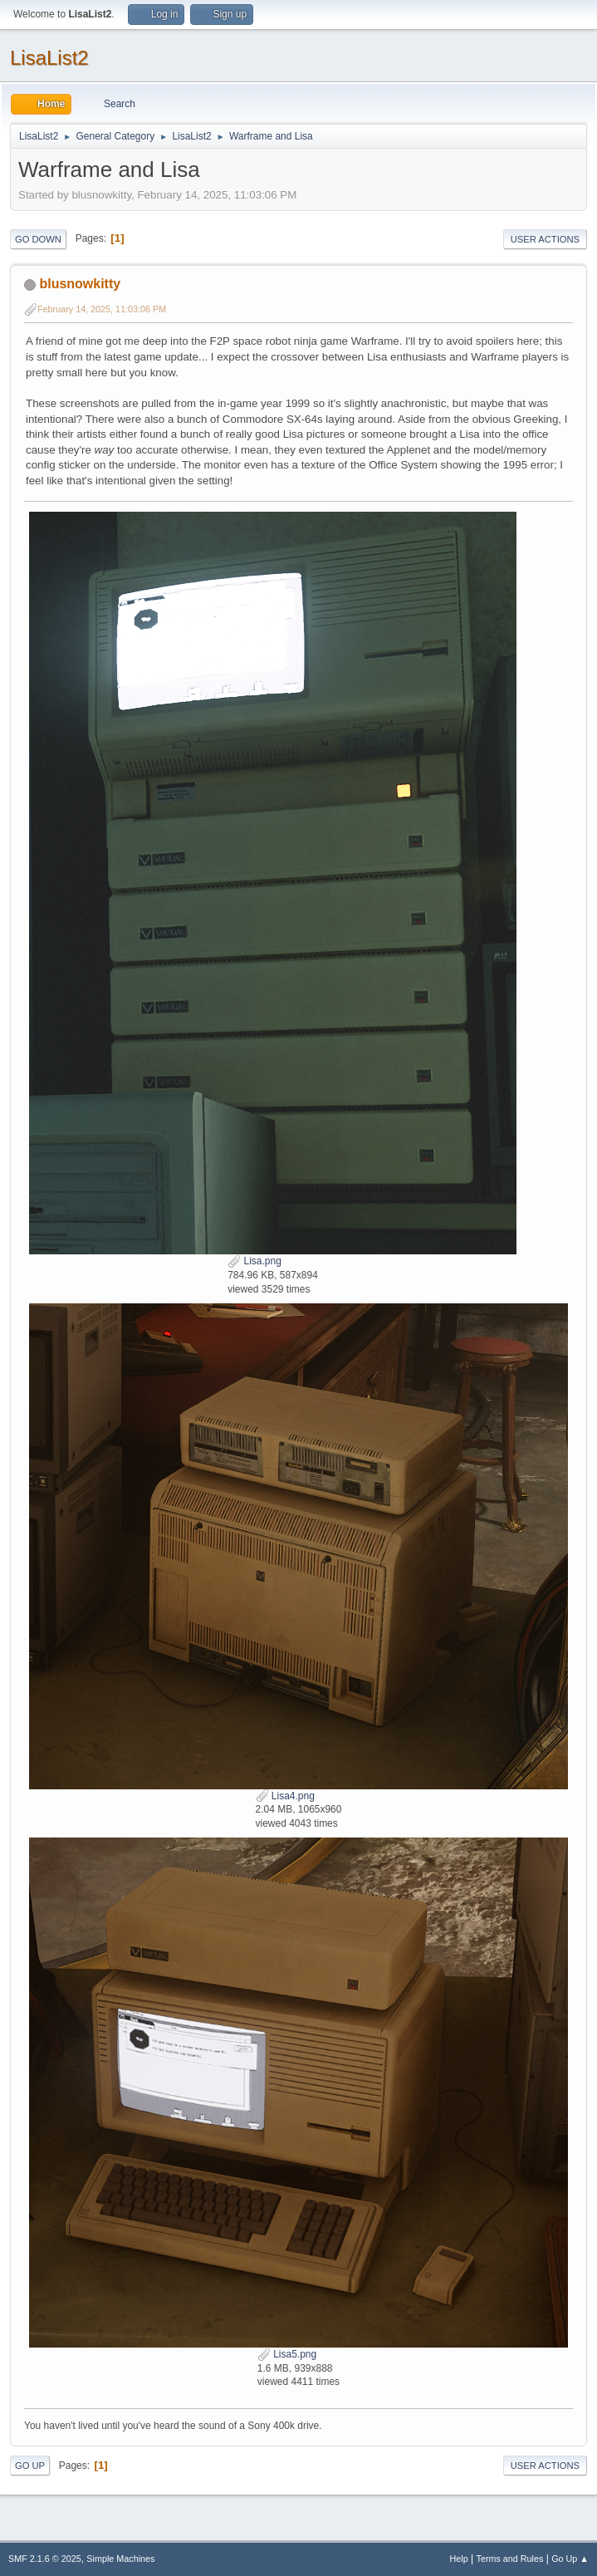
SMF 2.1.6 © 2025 (44, 2559)
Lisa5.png (286, 2354)
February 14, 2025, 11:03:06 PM (101, 309)
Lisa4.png (285, 1796)
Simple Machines (120, 2559)
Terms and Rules (510, 2559)
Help (459, 2559)
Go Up (30, 2466)
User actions (545, 239)
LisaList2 (49, 58)
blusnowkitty (79, 284)
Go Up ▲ (570, 2559)
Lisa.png (254, 1261)
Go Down (38, 239)
